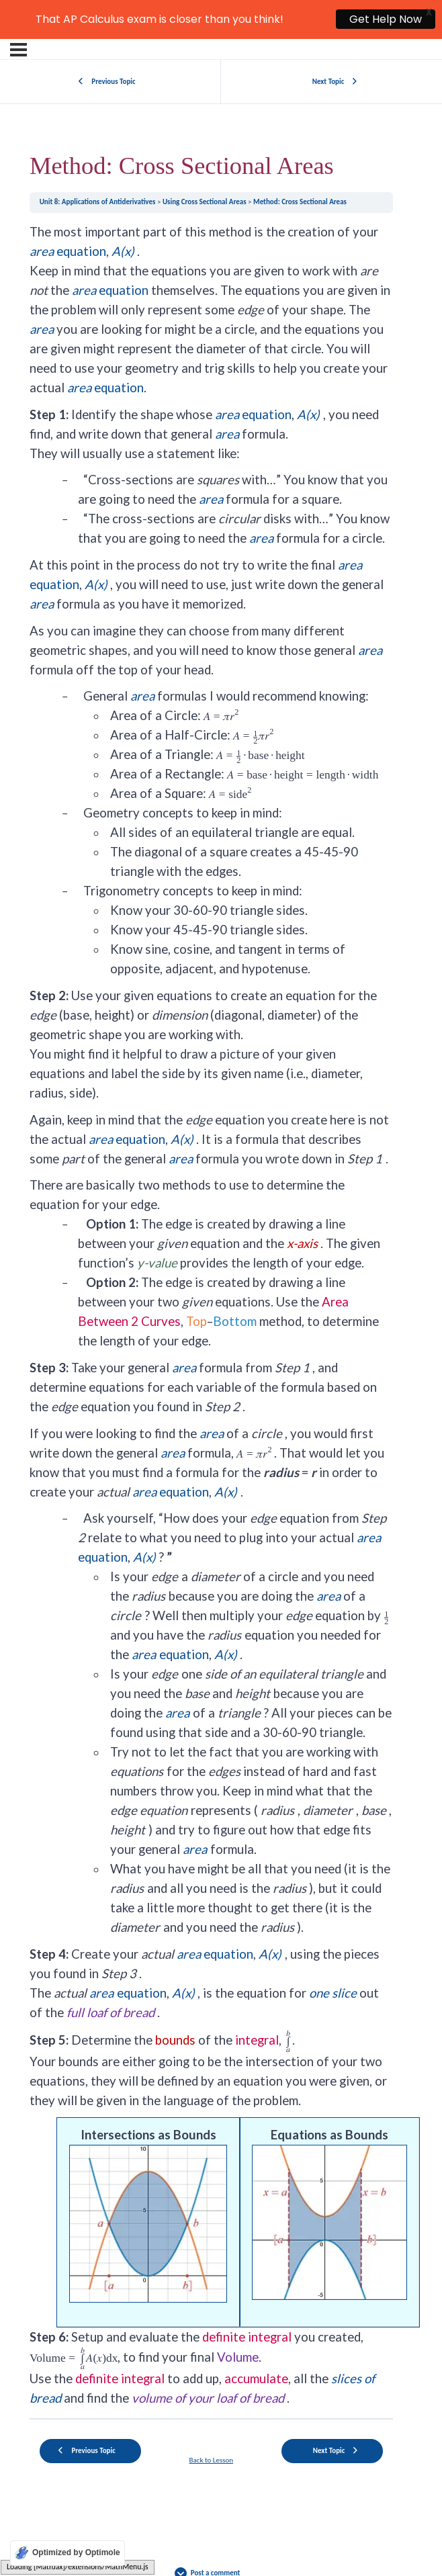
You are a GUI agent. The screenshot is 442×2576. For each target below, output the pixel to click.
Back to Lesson (211, 2419)
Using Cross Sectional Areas (205, 161)
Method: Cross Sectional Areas (300, 161)
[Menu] (18, 9)
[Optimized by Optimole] (67, 2553)
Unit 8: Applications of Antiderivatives (98, 161)
